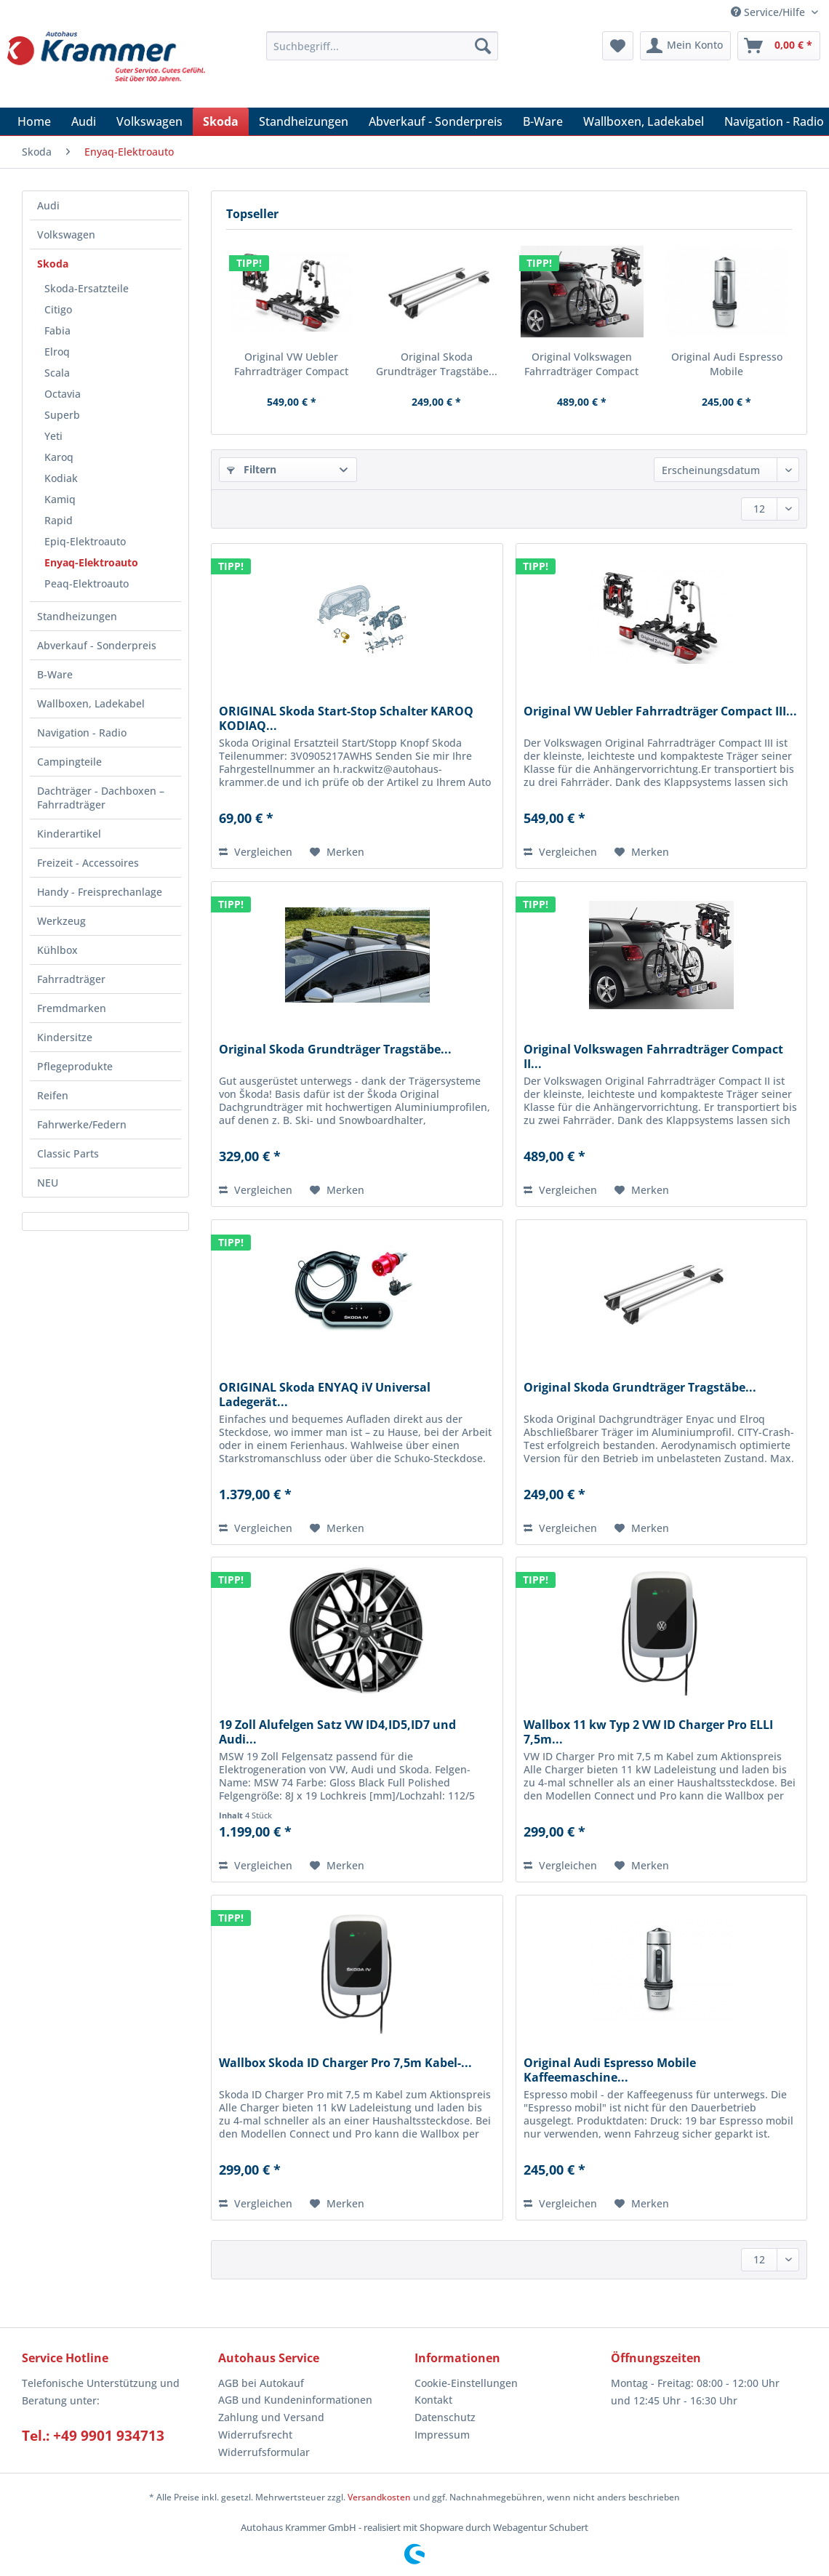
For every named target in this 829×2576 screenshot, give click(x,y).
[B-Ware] (543, 121)
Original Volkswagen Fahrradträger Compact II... (581, 364)
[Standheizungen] (304, 121)
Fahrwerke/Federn (82, 1124)
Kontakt (433, 2400)
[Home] (34, 121)
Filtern (251, 469)
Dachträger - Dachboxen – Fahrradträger (100, 797)
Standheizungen (77, 616)
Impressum (442, 2434)
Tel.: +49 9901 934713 (93, 2435)
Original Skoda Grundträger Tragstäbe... (436, 364)
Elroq (57, 351)
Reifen (52, 1095)
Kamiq (60, 499)
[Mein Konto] (685, 45)
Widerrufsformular (264, 2452)
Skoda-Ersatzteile (86, 288)
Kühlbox (57, 950)
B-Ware (55, 674)
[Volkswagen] (149, 121)
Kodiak (61, 478)
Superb (62, 415)
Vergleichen (255, 852)
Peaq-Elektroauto (86, 583)
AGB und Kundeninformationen (295, 2400)
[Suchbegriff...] (382, 45)
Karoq (58, 457)
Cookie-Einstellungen (466, 2383)
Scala (57, 373)
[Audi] (83, 121)
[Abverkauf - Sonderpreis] (436, 121)
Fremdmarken (71, 1008)
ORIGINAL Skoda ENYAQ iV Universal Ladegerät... (324, 1394)
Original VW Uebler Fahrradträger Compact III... (291, 364)
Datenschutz (445, 2417)
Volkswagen (66, 234)
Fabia (57, 330)
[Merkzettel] (617, 45)
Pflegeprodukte (75, 1066)
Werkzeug (61, 921)
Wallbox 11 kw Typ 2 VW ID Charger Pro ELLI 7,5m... (648, 1731)
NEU (47, 1182)
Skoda (52, 263)
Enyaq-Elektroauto (91, 562)
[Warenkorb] (778, 45)
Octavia (62, 394)
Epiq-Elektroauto (85, 541)
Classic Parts (68, 1153)
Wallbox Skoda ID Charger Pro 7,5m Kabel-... (345, 2063)
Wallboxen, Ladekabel (91, 703)
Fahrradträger (71, 979)
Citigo (58, 309)
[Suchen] (483, 45)
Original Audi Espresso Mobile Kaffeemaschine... (726, 364)
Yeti (53, 436)
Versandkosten (379, 2497)
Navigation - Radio (82, 732)
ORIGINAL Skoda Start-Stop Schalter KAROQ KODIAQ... (346, 718)
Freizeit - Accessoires (88, 863)
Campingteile (69, 762)
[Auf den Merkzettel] (337, 852)
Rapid (58, 520)
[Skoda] (221, 121)
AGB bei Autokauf (261, 2383)
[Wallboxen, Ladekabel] (643, 121)
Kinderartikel (69, 833)
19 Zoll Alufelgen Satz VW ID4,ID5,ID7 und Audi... (337, 1731)
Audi (48, 205)
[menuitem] (382, 52)
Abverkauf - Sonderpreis (96, 645)
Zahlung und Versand (271, 2417)
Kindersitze (64, 1037)
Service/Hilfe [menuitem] (769, 12)
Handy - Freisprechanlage (99, 892)
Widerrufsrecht (255, 2434)
